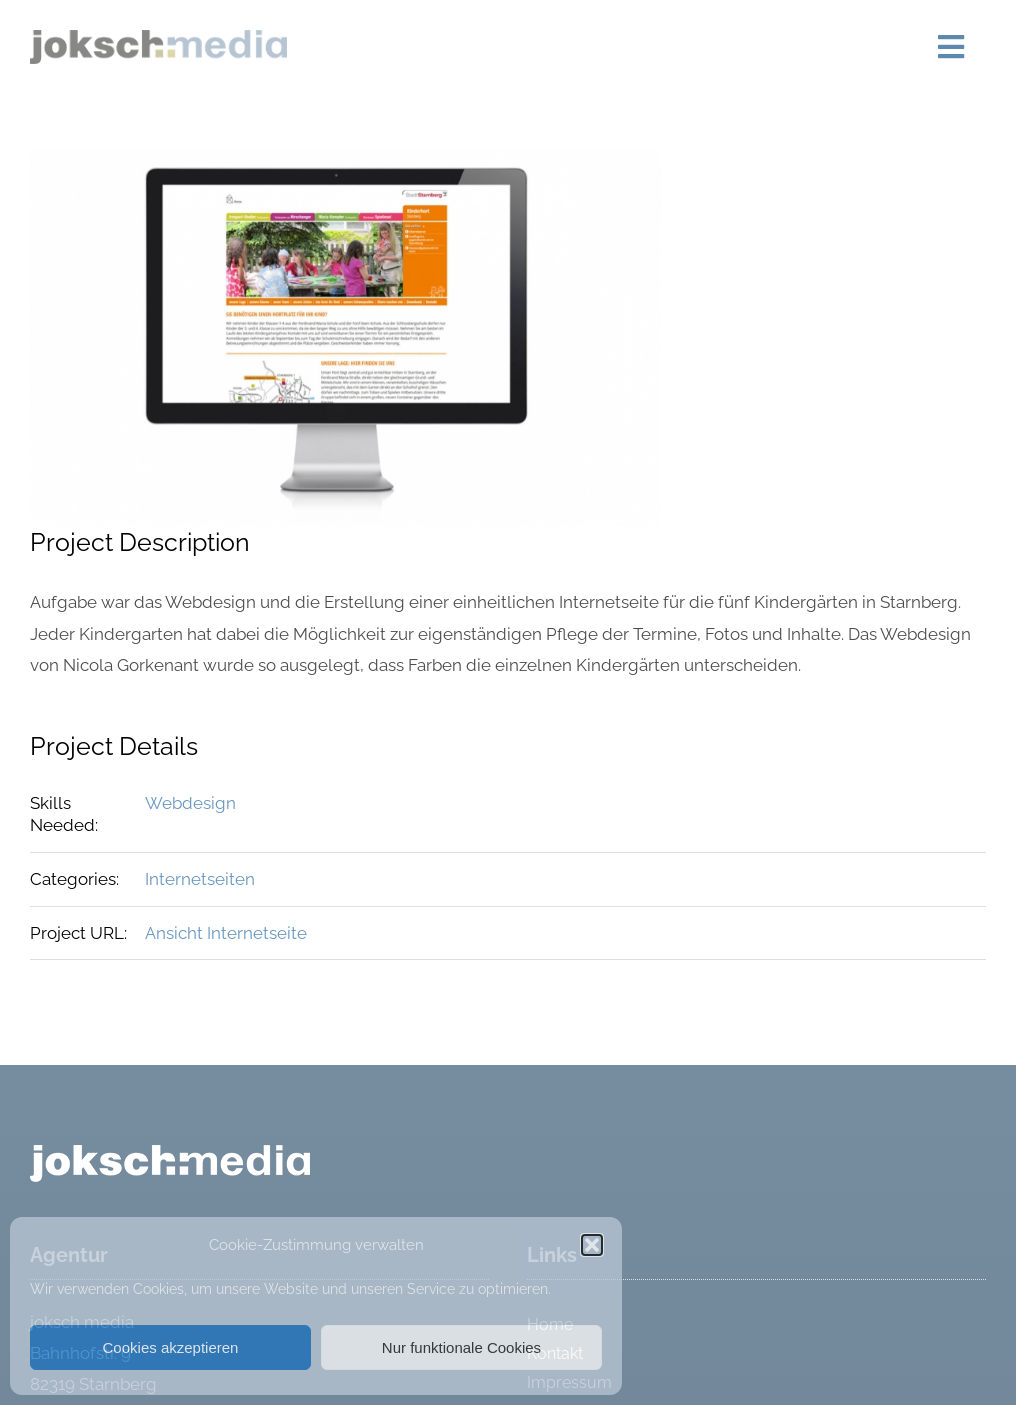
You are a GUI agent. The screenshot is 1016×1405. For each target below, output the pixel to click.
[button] (592, 1245)
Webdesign (190, 803)
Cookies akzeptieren (171, 1347)
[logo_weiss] (170, 1153)
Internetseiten (200, 879)
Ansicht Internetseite (226, 933)
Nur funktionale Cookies (461, 1347)
